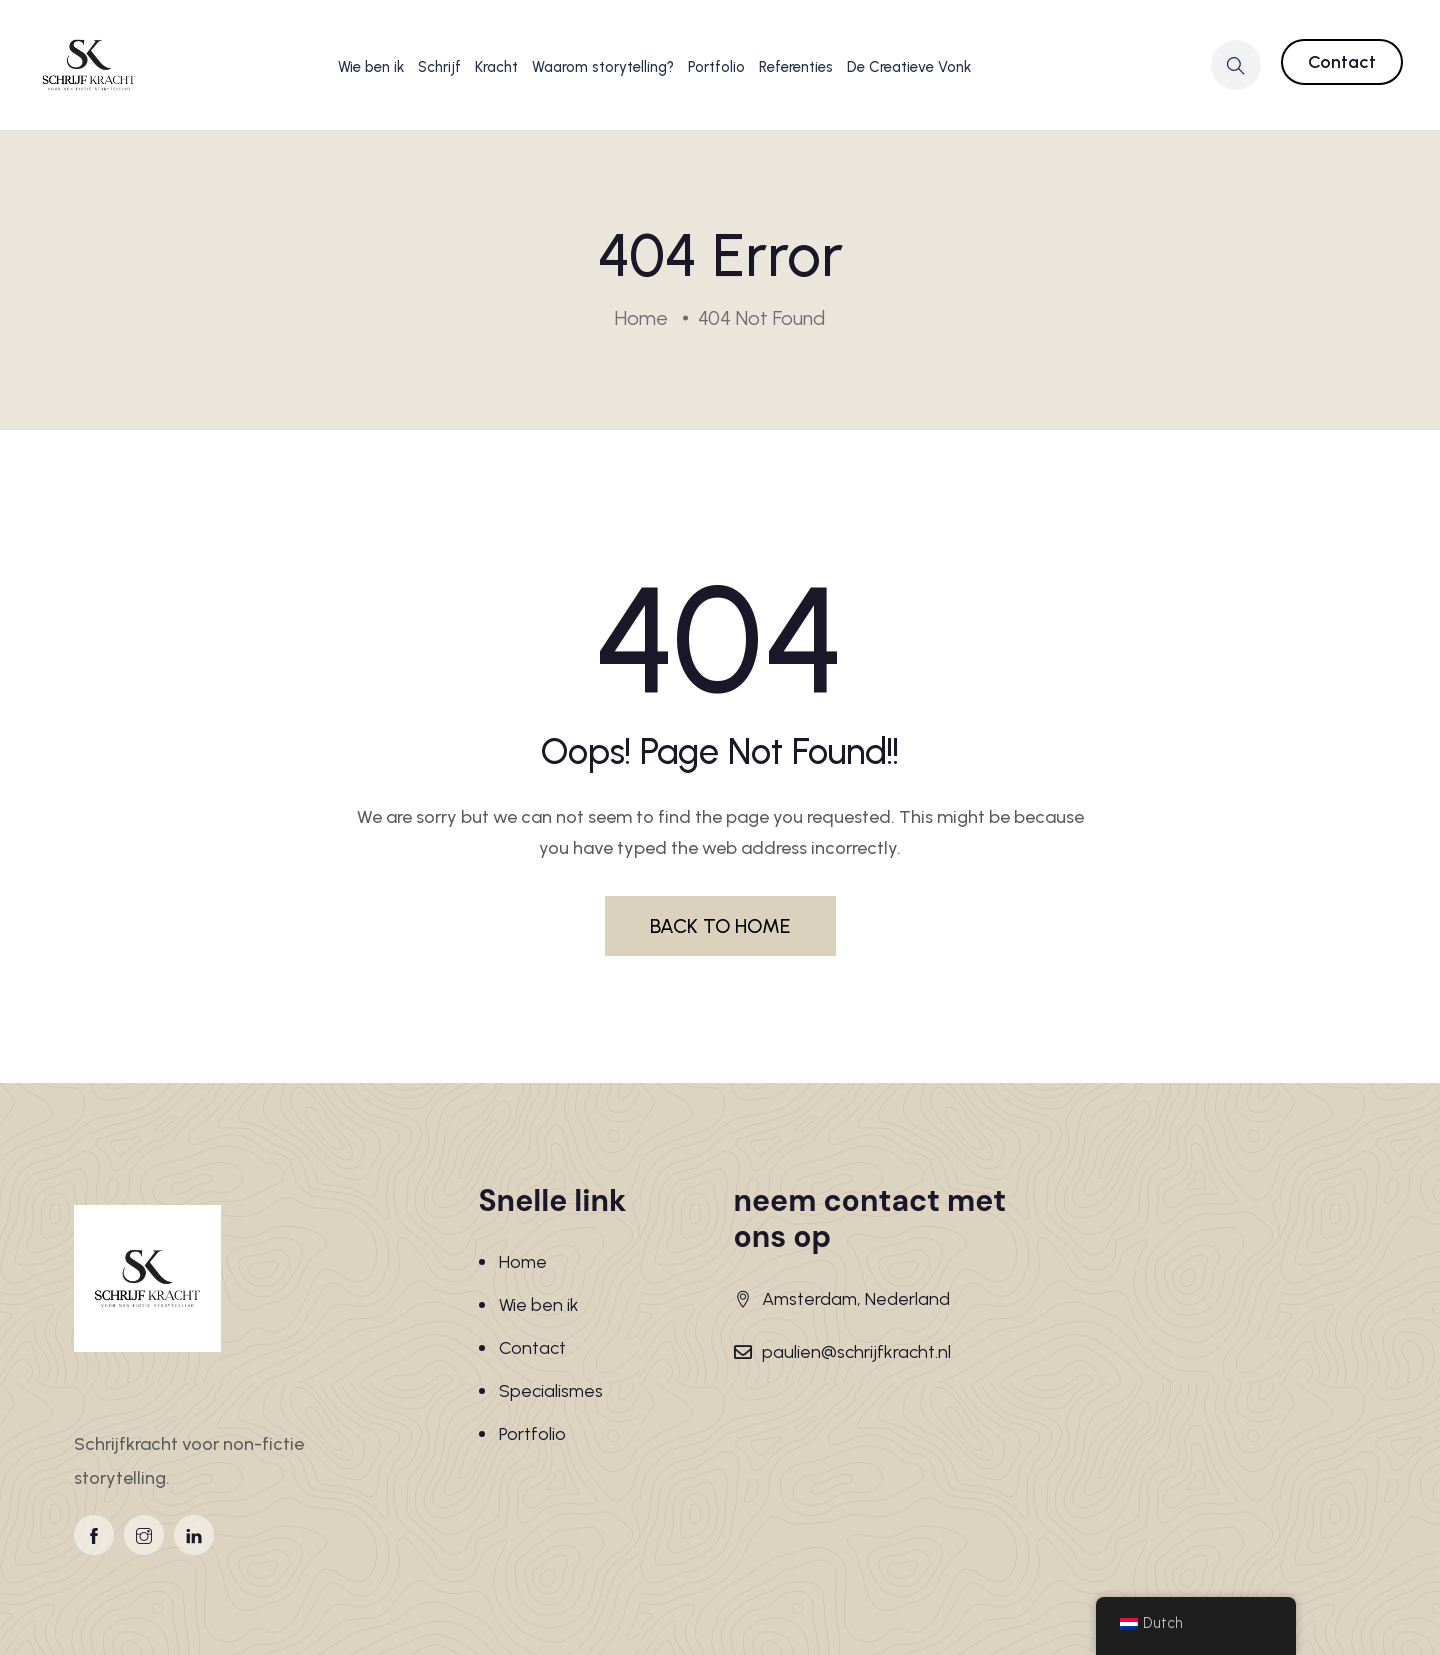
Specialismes (551, 1391)
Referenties (796, 67)
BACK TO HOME (720, 926)
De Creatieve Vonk (909, 67)
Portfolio (716, 67)
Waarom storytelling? (603, 67)
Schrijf (439, 67)
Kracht (496, 67)
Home (523, 1262)
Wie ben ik (371, 67)
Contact (1342, 62)
